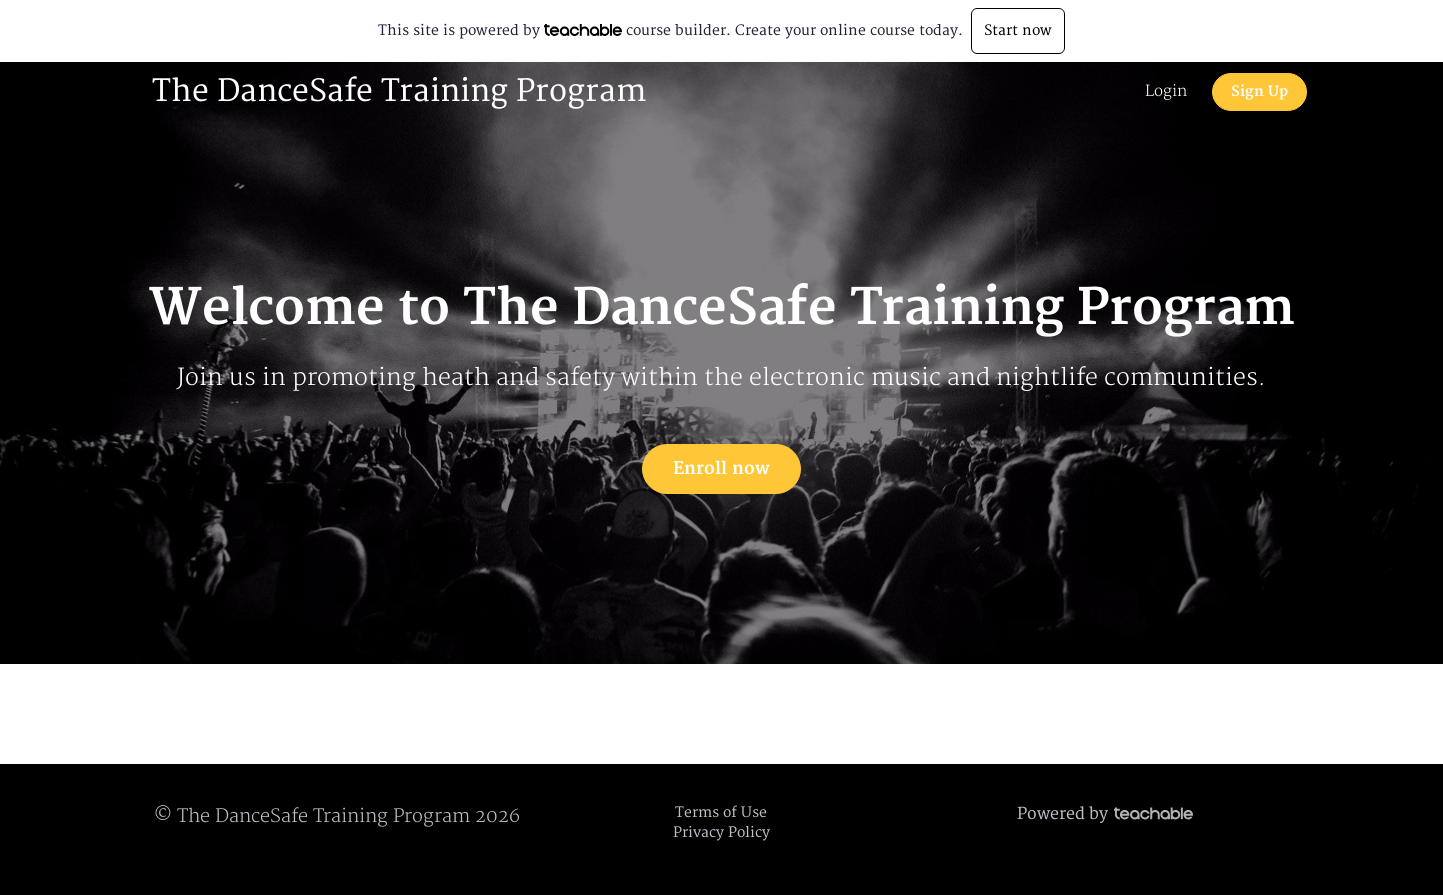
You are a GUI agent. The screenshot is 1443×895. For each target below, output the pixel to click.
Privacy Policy (721, 832)
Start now (1018, 30)
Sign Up (1259, 91)
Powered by (1105, 814)
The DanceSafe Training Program (399, 91)
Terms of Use (721, 812)
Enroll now (721, 468)
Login (1166, 91)
